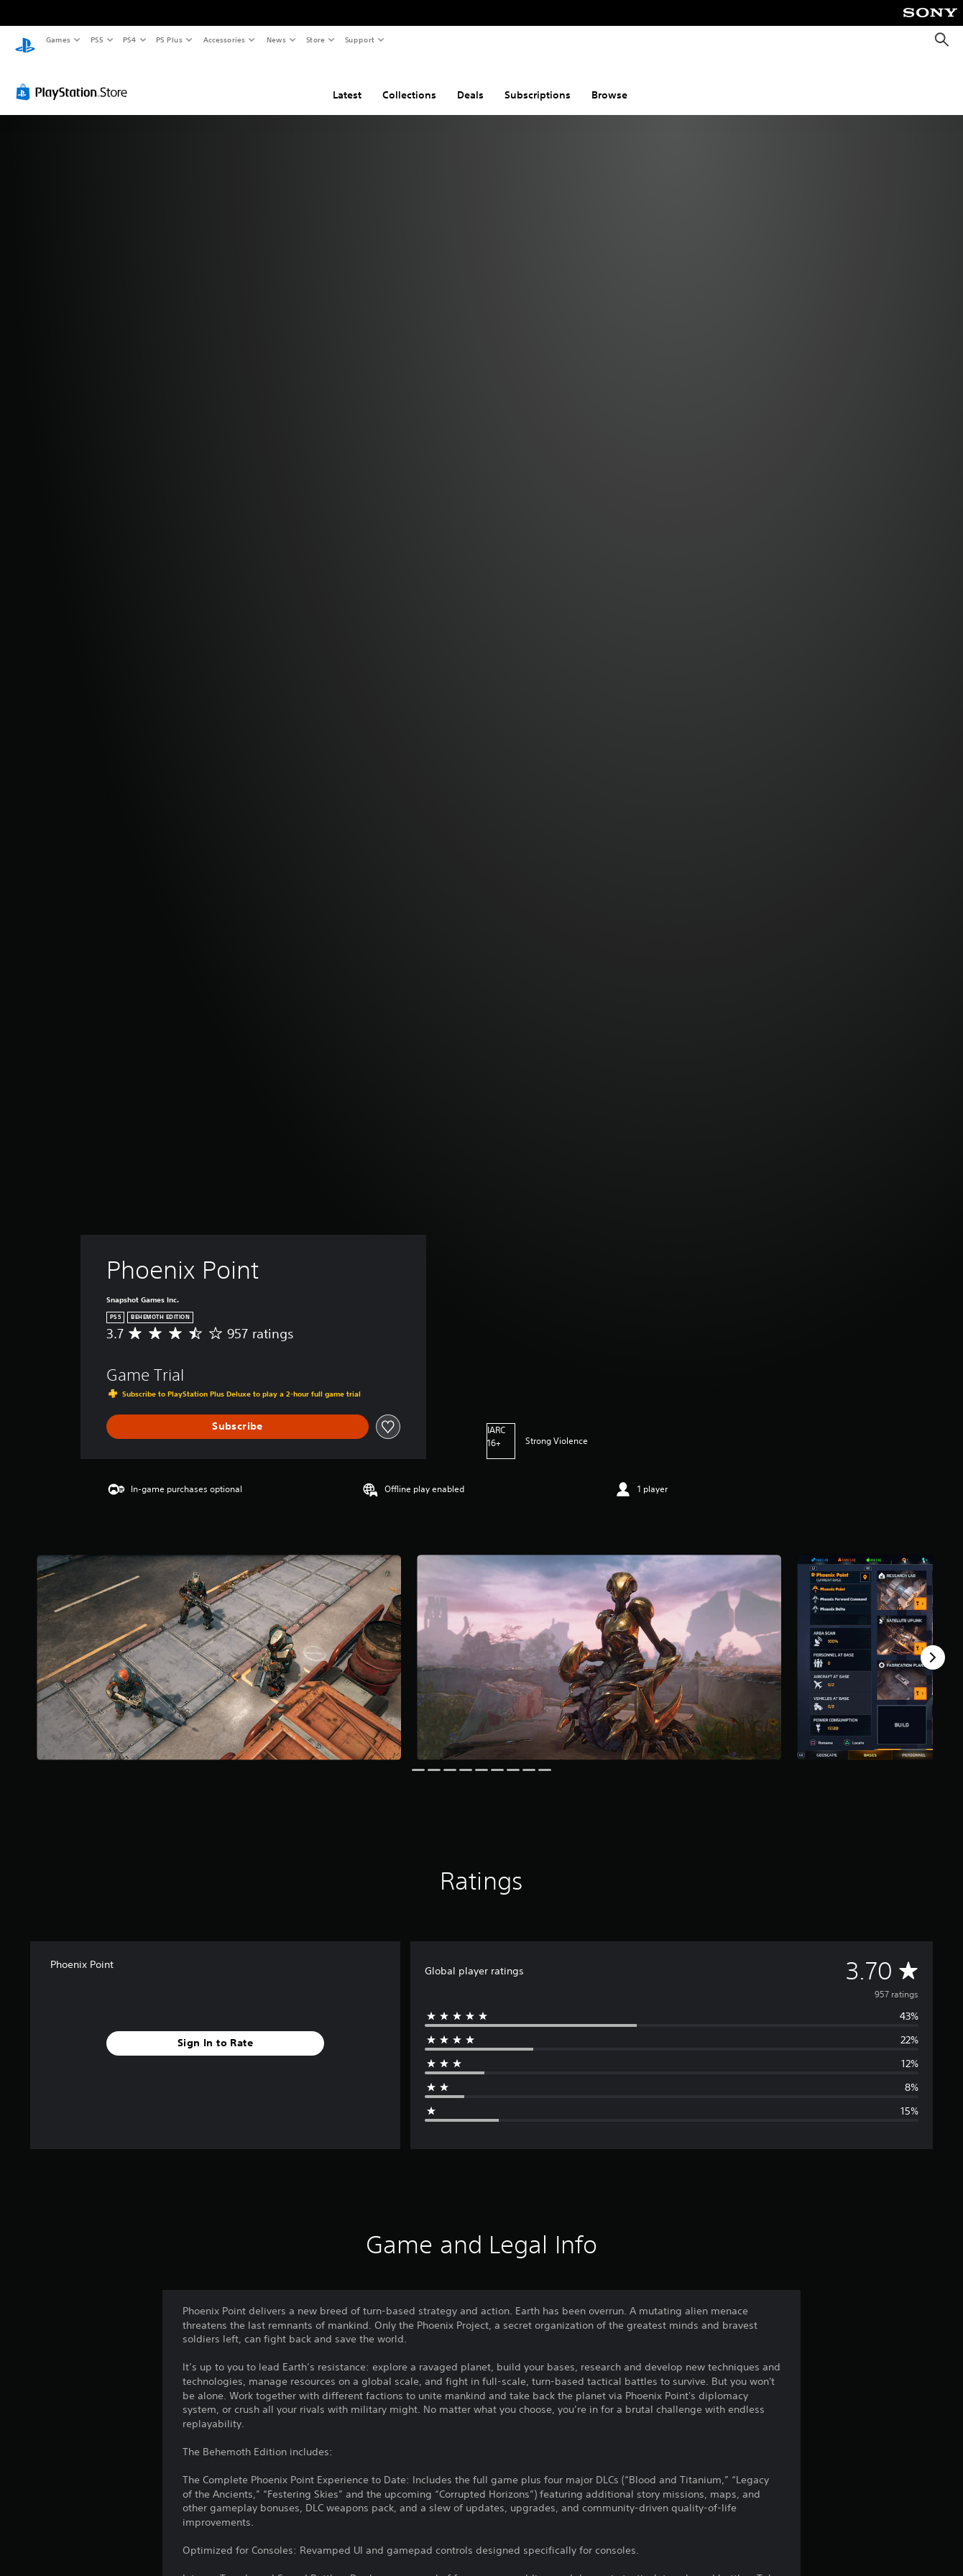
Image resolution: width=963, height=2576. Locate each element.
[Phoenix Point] (219, 1643)
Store (315, 39)
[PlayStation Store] (74, 78)
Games (57, 39)
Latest (347, 81)
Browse (609, 81)
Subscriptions (537, 81)
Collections (409, 81)
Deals (470, 81)
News (276, 39)
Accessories (223, 39)
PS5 (96, 39)
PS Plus (169, 39)
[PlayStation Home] (25, 40)
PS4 (129, 39)
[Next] (933, 1644)
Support (359, 39)
